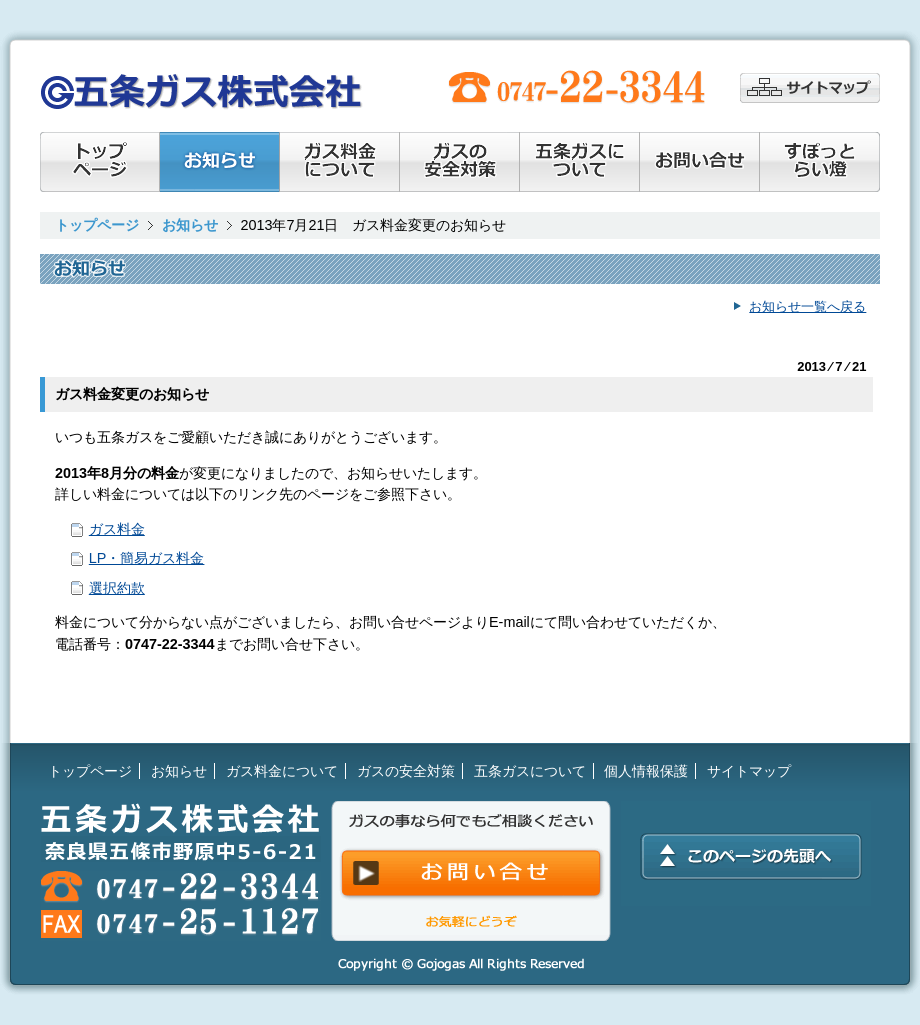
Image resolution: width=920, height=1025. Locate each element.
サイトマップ (810, 88)
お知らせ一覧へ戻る (807, 306)
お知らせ (220, 162)
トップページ (100, 162)
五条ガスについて (530, 771)
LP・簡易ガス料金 (147, 558)
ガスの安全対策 (460, 162)
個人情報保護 (646, 771)
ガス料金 (117, 529)
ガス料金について (340, 162)
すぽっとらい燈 (820, 162)
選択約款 (117, 588)
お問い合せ (700, 162)
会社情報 (580, 162)
